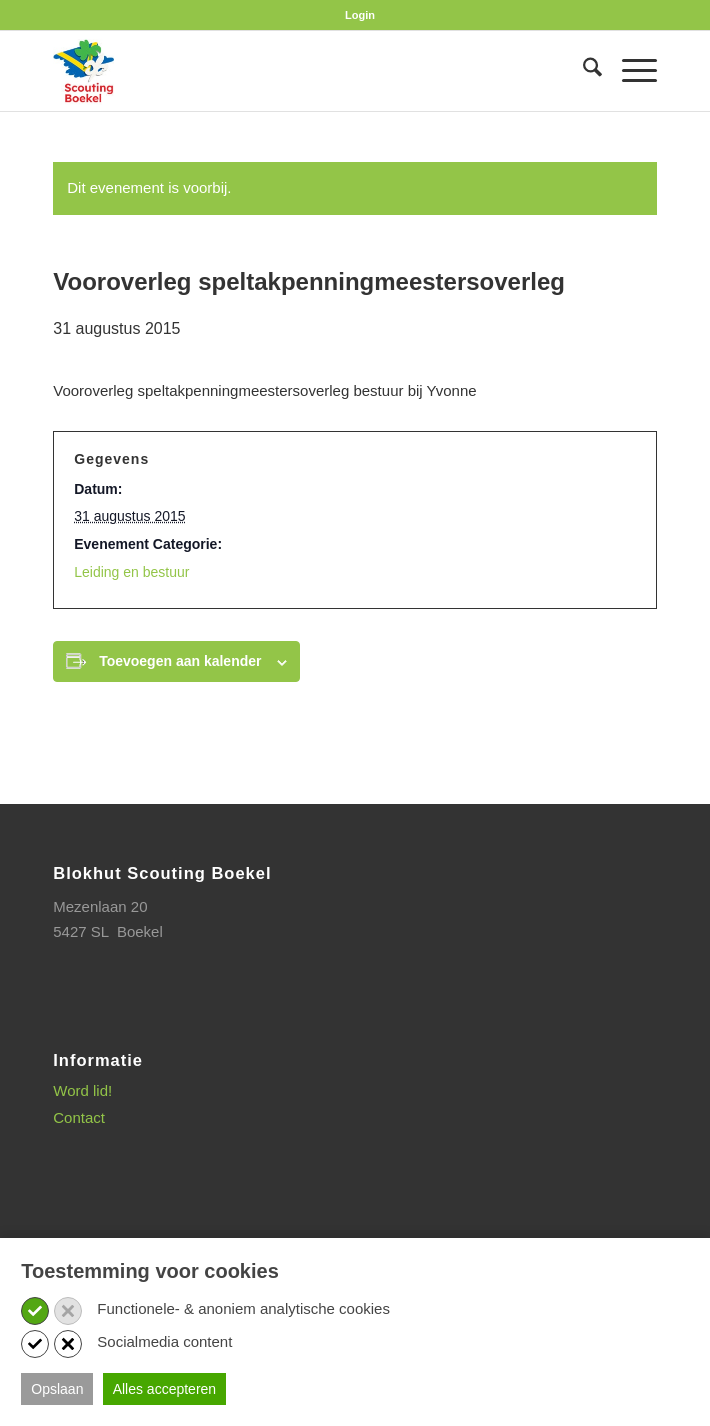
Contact (79, 1117)
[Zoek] (582, 71)
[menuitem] (360, 15)
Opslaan (57, 1389)
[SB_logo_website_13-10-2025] (294, 71)
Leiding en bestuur (131, 572)
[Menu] (629, 71)
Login (360, 15)
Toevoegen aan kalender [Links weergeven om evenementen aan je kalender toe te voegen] (180, 661)
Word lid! (82, 1090)
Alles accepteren (165, 1389)
